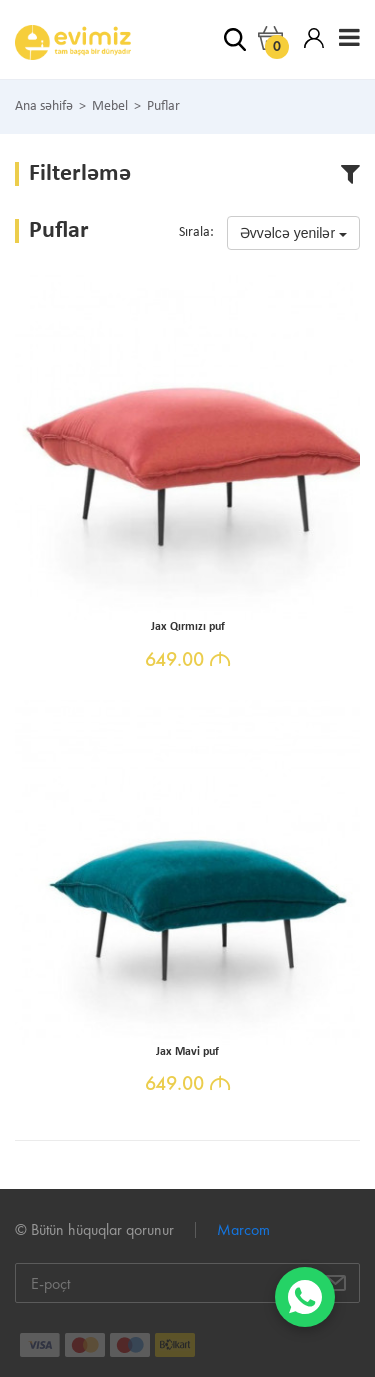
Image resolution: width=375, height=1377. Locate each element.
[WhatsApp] (305, 1297)
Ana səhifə (44, 107)
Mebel (110, 107)
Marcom (243, 1229)
